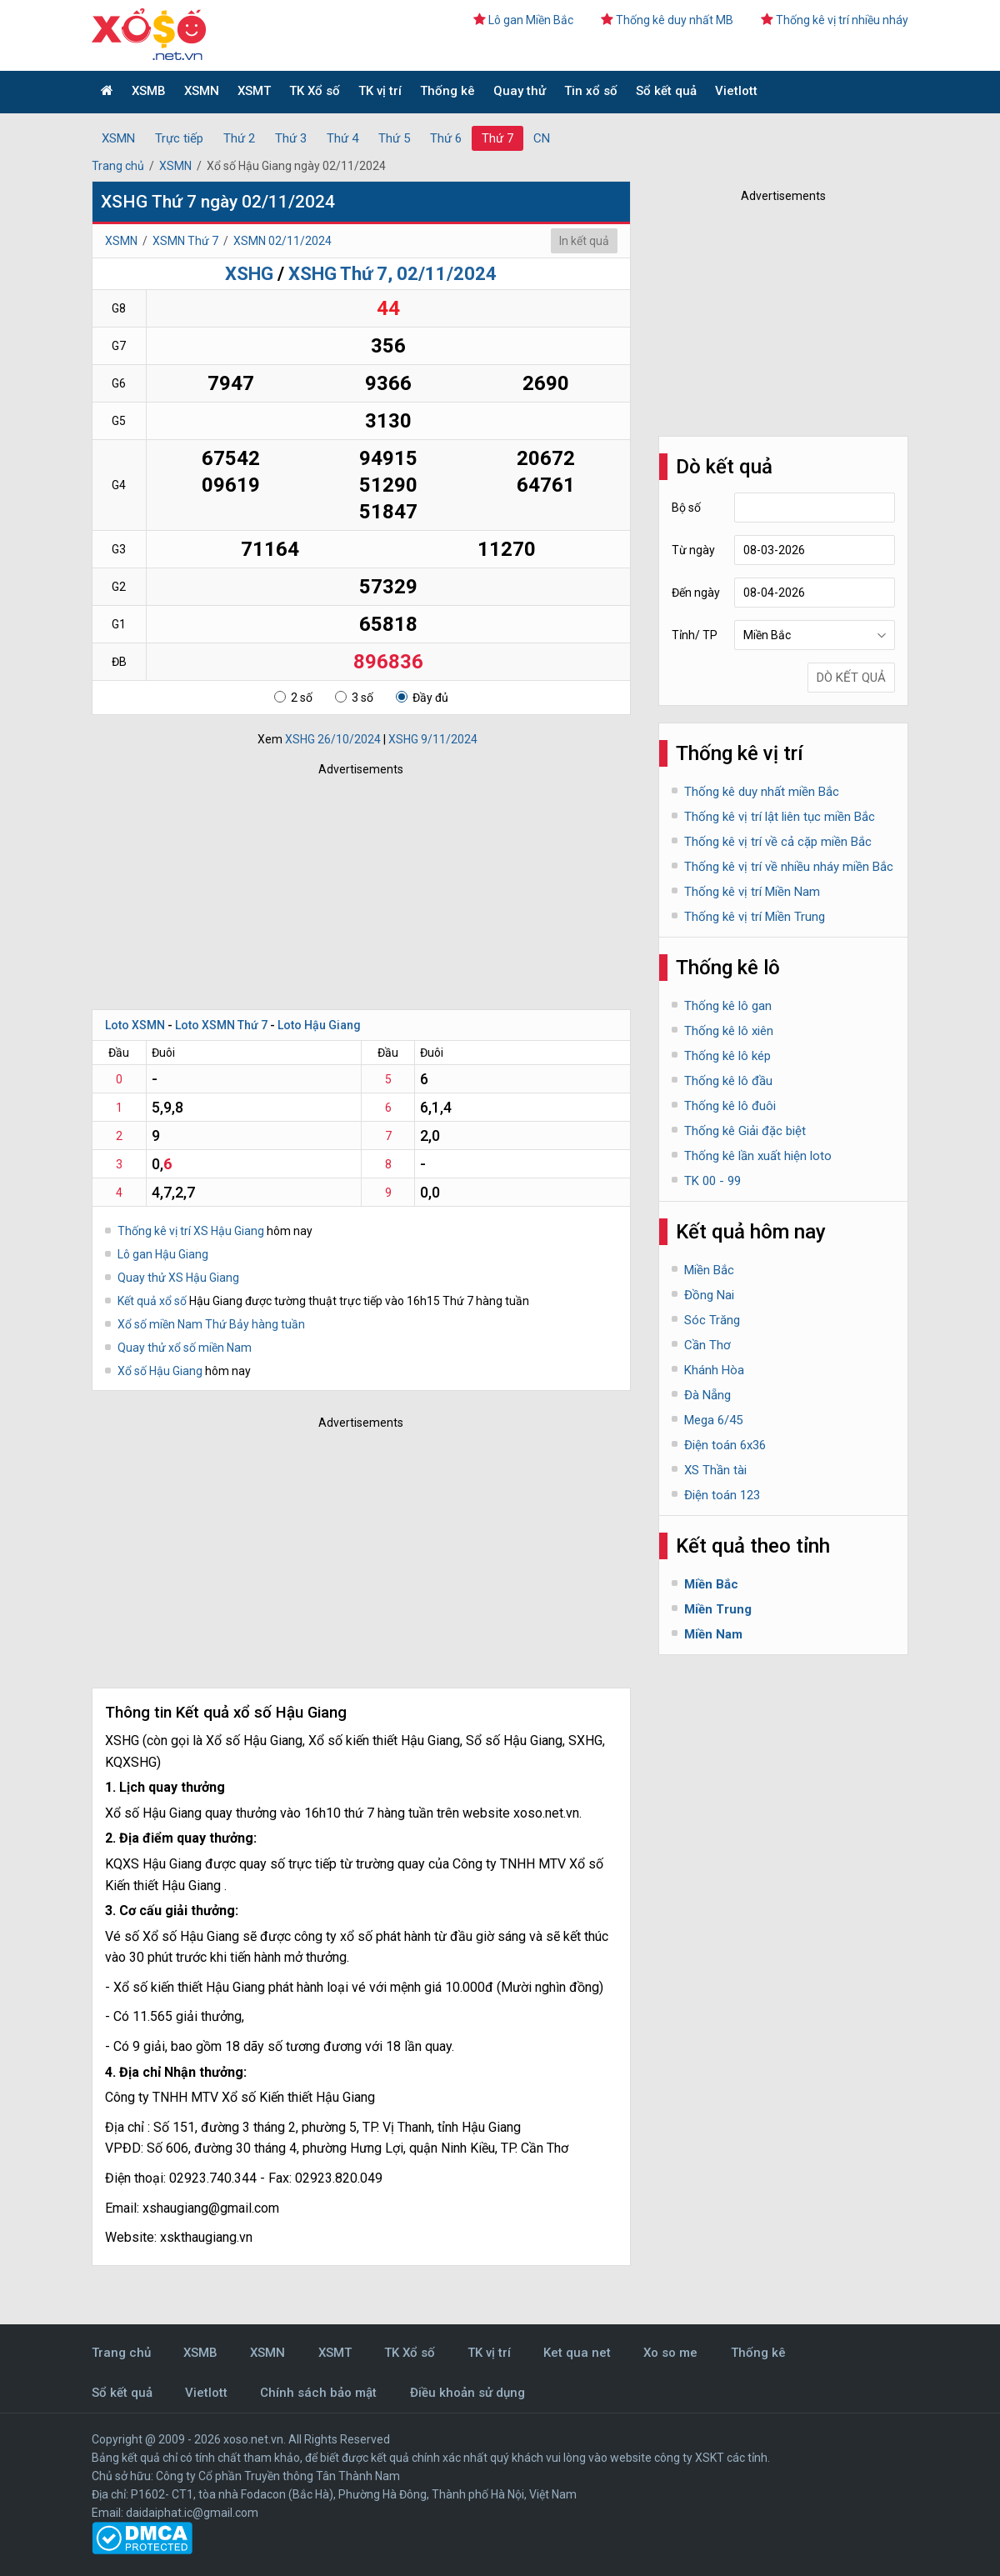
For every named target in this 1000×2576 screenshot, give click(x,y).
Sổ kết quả (666, 90)
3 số (354, 697)
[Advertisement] (337, 888)
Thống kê (447, 90)
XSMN (201, 90)
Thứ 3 (291, 138)
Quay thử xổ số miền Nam (185, 1347)
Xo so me (670, 2352)
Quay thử (519, 90)
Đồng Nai (709, 1295)
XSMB (149, 90)
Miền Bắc (709, 1270)
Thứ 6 (446, 138)
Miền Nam (713, 1634)
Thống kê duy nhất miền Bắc (761, 791)
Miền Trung (718, 1609)
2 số (293, 697)
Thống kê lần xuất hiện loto (758, 1155)
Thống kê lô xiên (728, 1030)
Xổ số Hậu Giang (161, 1371)
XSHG (249, 273)
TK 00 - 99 (712, 1180)
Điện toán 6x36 (725, 1445)
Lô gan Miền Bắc (523, 20)
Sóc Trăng (712, 1320)
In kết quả (584, 241)
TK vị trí (380, 90)
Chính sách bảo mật (318, 2392)
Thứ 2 (239, 138)
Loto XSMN (135, 1025)
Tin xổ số (591, 90)
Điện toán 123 (722, 1495)
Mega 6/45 (713, 1420)
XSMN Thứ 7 (185, 241)
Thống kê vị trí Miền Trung (754, 916)
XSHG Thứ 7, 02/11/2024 (392, 273)
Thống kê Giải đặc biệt (745, 1130)
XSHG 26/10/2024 (333, 739)
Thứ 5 (394, 138)
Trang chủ (118, 166)
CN (541, 138)
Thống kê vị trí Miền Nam (752, 891)
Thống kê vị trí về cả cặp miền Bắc (778, 841)
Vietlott (736, 90)
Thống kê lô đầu (728, 1080)
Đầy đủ (422, 697)
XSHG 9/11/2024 (433, 739)
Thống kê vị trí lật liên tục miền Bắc (779, 816)
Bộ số (686, 507)
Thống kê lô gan (728, 1005)
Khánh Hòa (714, 1370)
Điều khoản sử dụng (467, 2392)
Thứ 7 (497, 138)
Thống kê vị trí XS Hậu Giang (191, 1231)
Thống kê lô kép (727, 1055)
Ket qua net (577, 2352)
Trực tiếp (179, 138)
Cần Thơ (707, 1345)
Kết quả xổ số (152, 1301)
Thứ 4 (342, 138)
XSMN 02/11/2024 (282, 241)
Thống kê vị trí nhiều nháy (834, 20)
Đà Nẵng (707, 1395)
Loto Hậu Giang (319, 1025)
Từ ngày (693, 550)
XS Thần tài (715, 1470)
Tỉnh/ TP (695, 635)
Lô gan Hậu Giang (163, 1254)
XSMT (254, 90)
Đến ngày (696, 592)
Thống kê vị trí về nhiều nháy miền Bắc (788, 866)
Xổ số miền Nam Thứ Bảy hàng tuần (211, 1324)
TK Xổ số (314, 90)
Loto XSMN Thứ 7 (221, 1025)
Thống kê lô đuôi (730, 1105)
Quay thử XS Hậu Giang (178, 1277)
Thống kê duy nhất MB (667, 20)
